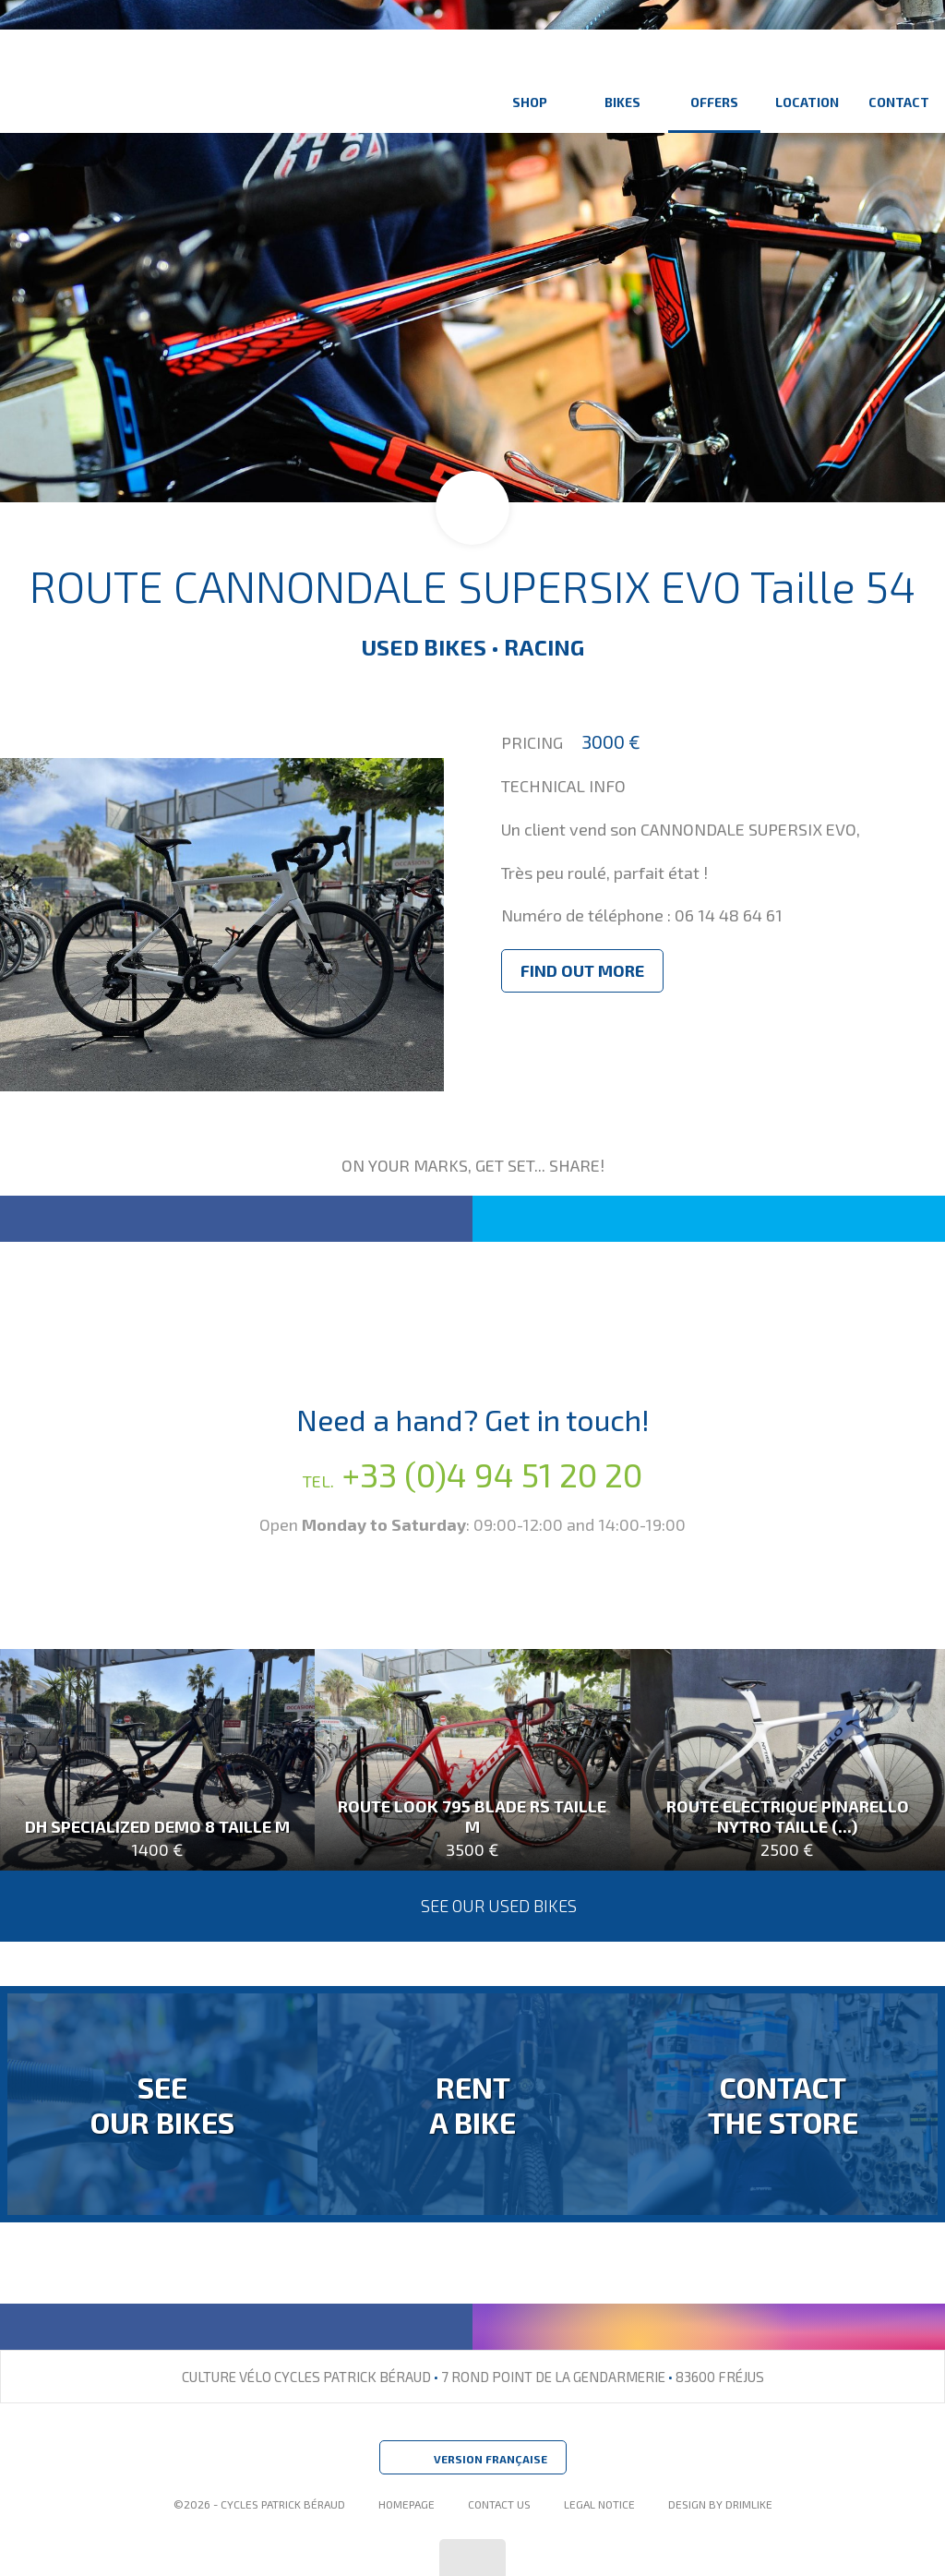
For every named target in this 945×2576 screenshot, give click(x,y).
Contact (898, 81)
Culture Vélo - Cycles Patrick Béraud (190, 81)
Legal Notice (599, 2504)
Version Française (473, 2459)
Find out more (582, 970)
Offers (714, 81)
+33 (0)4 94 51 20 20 (472, 1474)
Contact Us (499, 2504)
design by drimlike (720, 2504)
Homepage (406, 2504)
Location (807, 81)
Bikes (622, 81)
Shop (530, 81)
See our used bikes (473, 1906)
